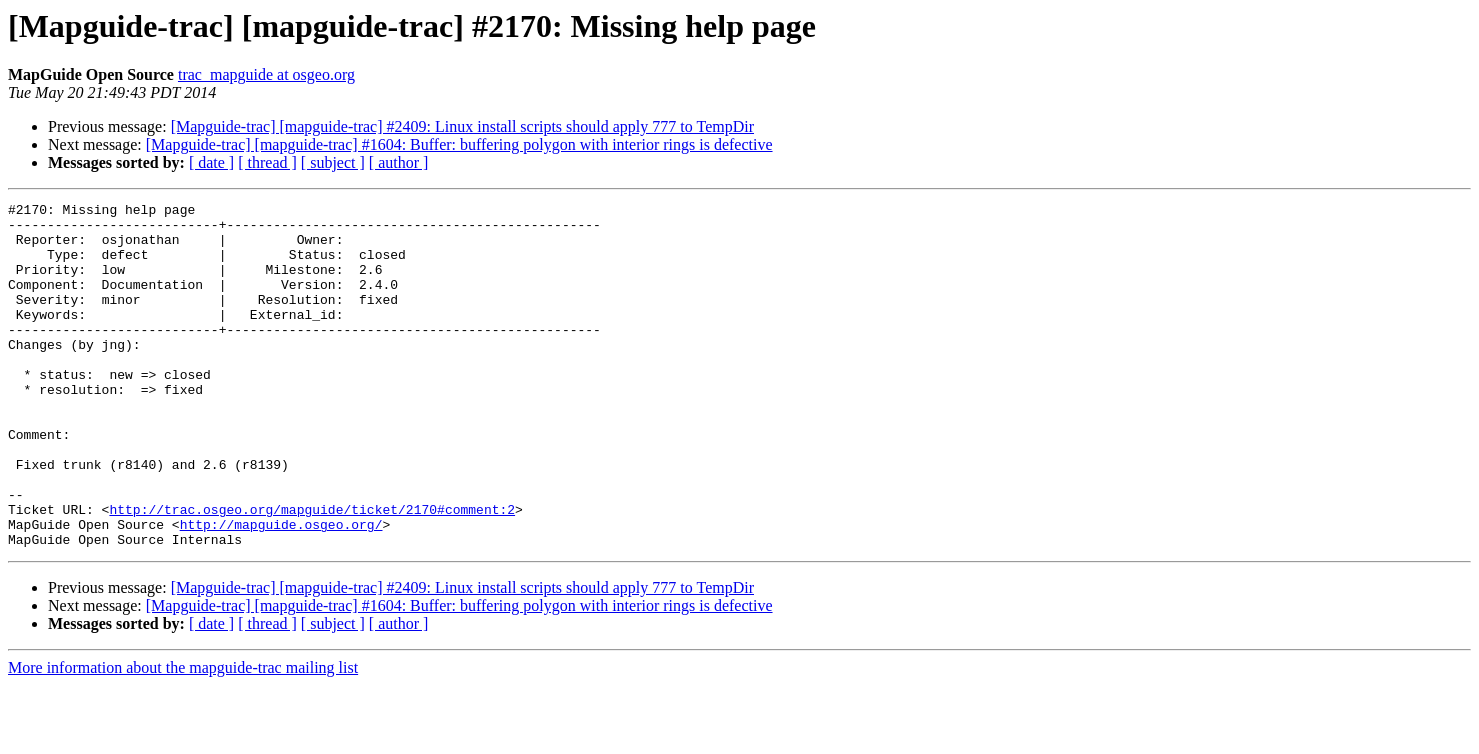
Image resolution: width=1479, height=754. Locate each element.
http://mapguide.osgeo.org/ (281, 590)
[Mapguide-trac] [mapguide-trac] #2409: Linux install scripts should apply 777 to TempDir (462, 126)
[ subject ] (333, 162)
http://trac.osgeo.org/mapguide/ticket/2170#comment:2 (312, 572)
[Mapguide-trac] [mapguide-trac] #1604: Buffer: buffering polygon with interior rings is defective (459, 144)
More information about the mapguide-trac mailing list (183, 736)
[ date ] (211, 162)
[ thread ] (267, 162)
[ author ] (399, 162)
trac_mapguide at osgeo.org (266, 74)
